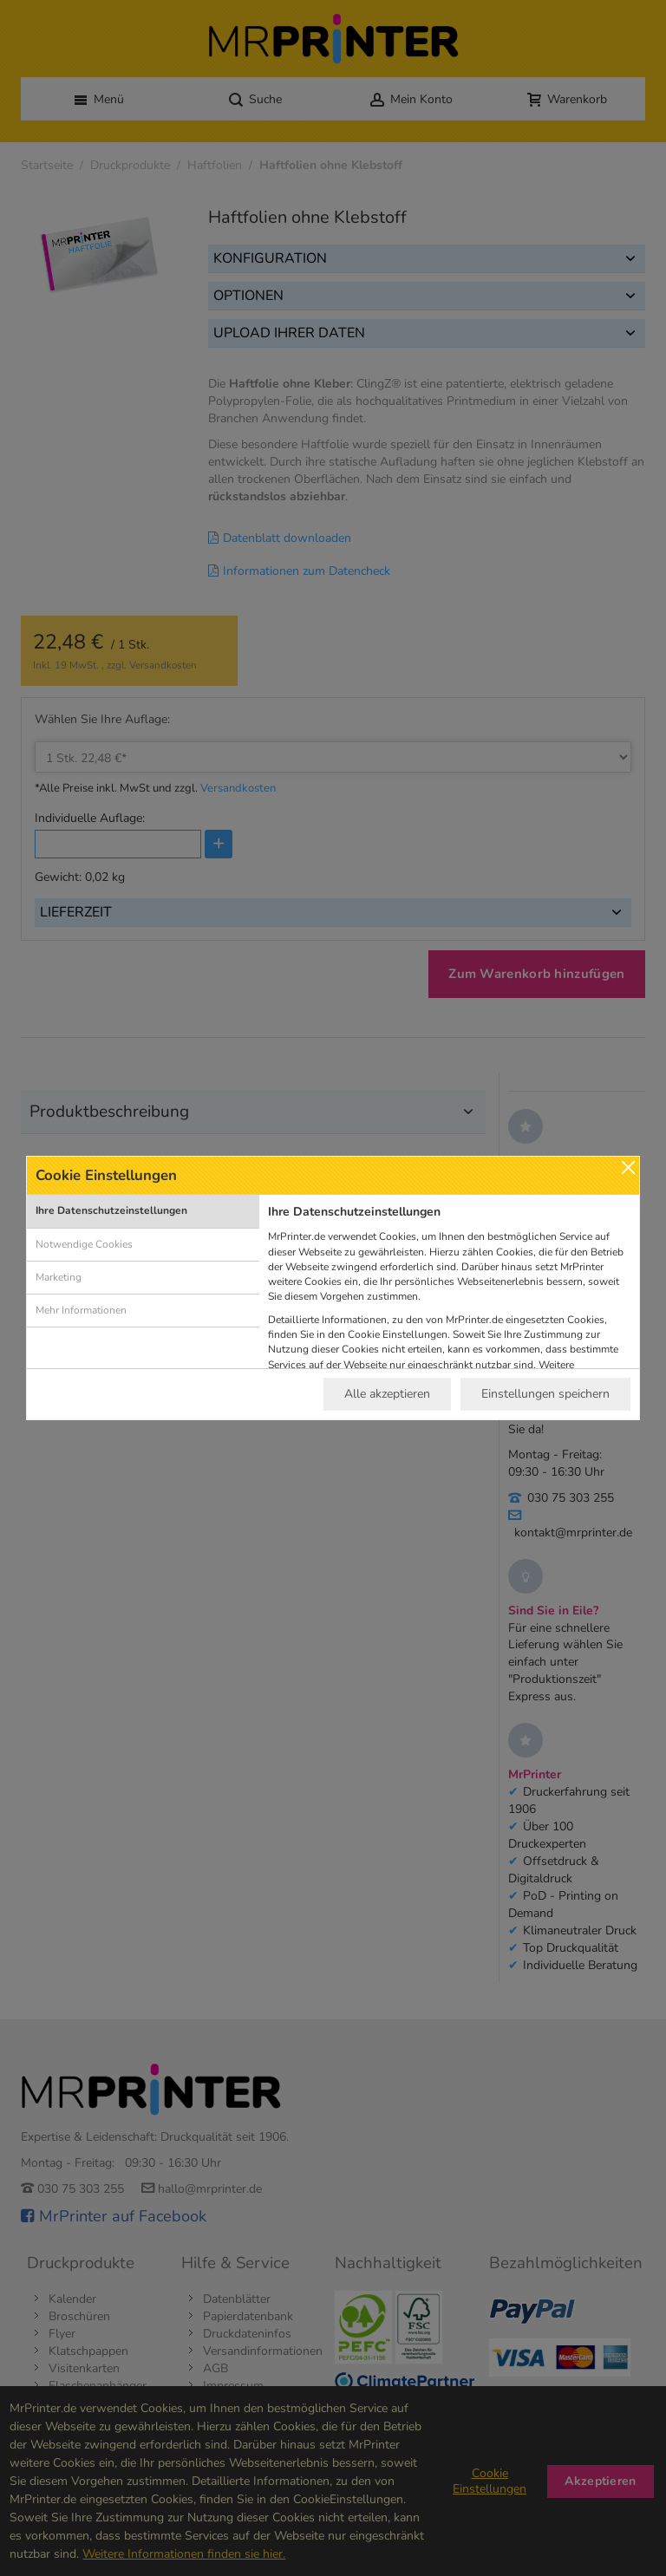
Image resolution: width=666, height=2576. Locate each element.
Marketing (59, 1277)
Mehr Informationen (81, 1310)
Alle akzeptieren (387, 1394)
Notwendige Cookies (84, 1244)
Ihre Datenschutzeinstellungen (111, 1210)
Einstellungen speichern (545, 1394)
